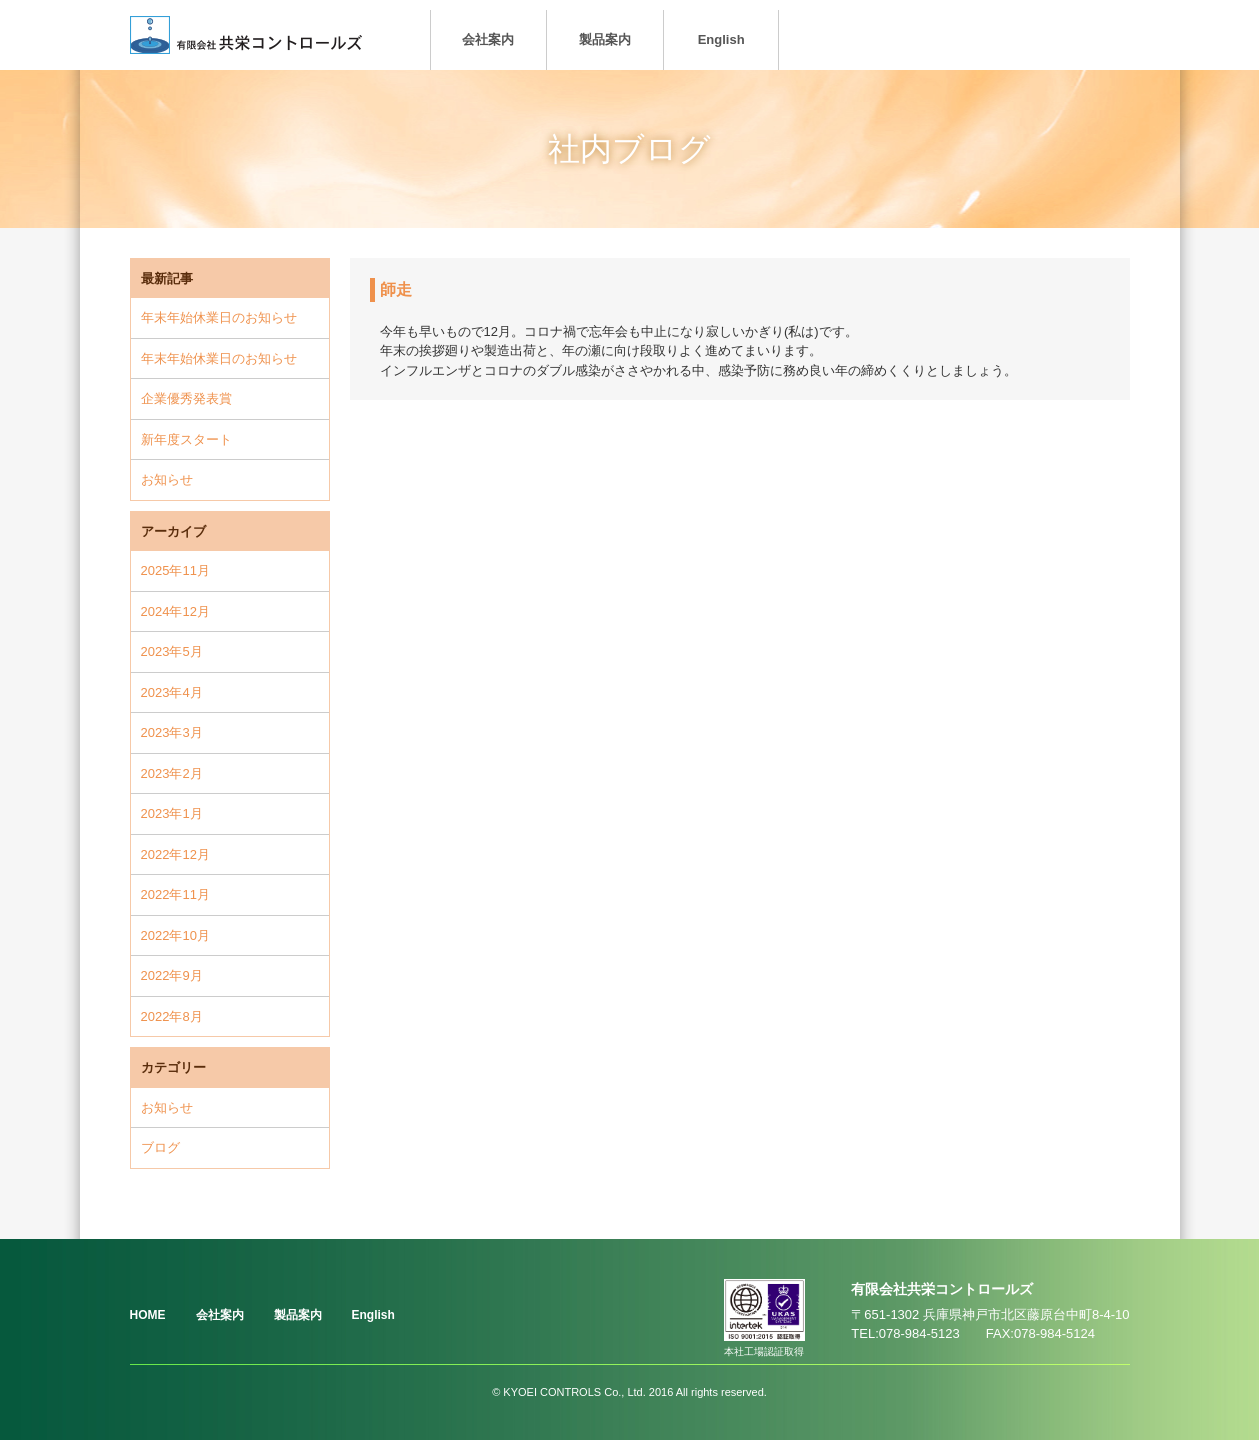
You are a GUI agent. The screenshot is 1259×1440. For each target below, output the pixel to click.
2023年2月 (172, 773)
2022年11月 (175, 894)
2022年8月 (172, 1016)
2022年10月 (175, 935)
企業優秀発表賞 (186, 398)
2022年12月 (175, 854)
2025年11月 (175, 570)
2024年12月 (175, 611)
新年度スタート (186, 439)
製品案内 (605, 39)
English (721, 39)
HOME (148, 1315)
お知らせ (167, 479)
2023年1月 (172, 813)
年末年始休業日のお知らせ (219, 317)
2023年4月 (172, 692)
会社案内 (488, 39)
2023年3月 (172, 732)
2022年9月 (172, 975)
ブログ (160, 1147)
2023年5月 (172, 651)
